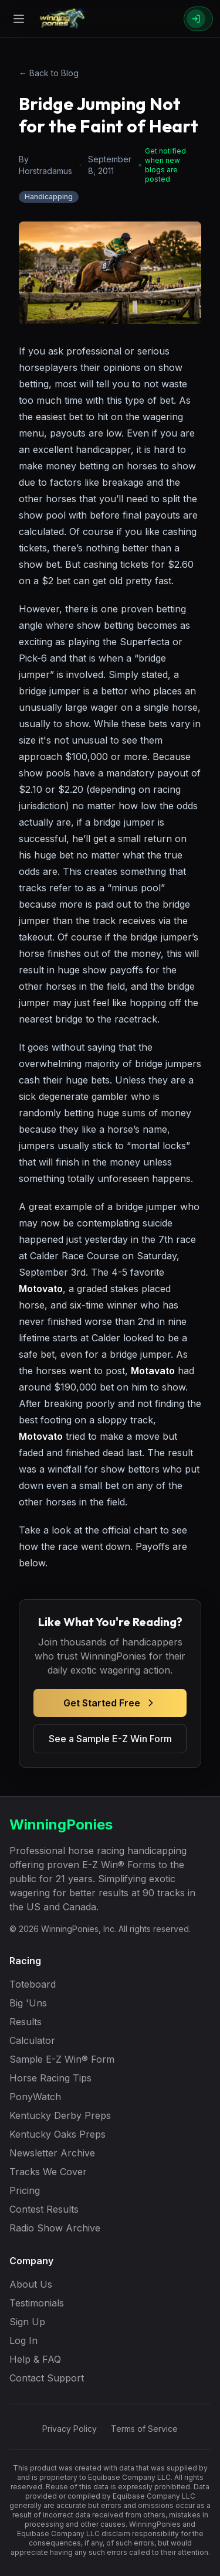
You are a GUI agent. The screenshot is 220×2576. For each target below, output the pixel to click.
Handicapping (49, 196)
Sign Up (27, 2322)
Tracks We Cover (48, 2172)
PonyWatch (35, 2097)
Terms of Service (144, 2429)
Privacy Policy (69, 2429)
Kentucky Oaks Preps (57, 2134)
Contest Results (44, 2209)
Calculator (32, 2040)
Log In (23, 2340)
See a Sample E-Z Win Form (110, 1738)
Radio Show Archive (54, 2228)
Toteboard (32, 1984)
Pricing (24, 2190)
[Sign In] (198, 18)
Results (25, 2022)
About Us (30, 2284)
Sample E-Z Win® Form (61, 2059)
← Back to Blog (49, 73)
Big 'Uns (28, 2003)
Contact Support (46, 2378)
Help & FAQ (35, 2359)
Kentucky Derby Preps (60, 2115)
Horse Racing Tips (50, 2078)
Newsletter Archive (52, 2153)
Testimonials (36, 2303)
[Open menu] (19, 18)
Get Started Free (110, 1703)
